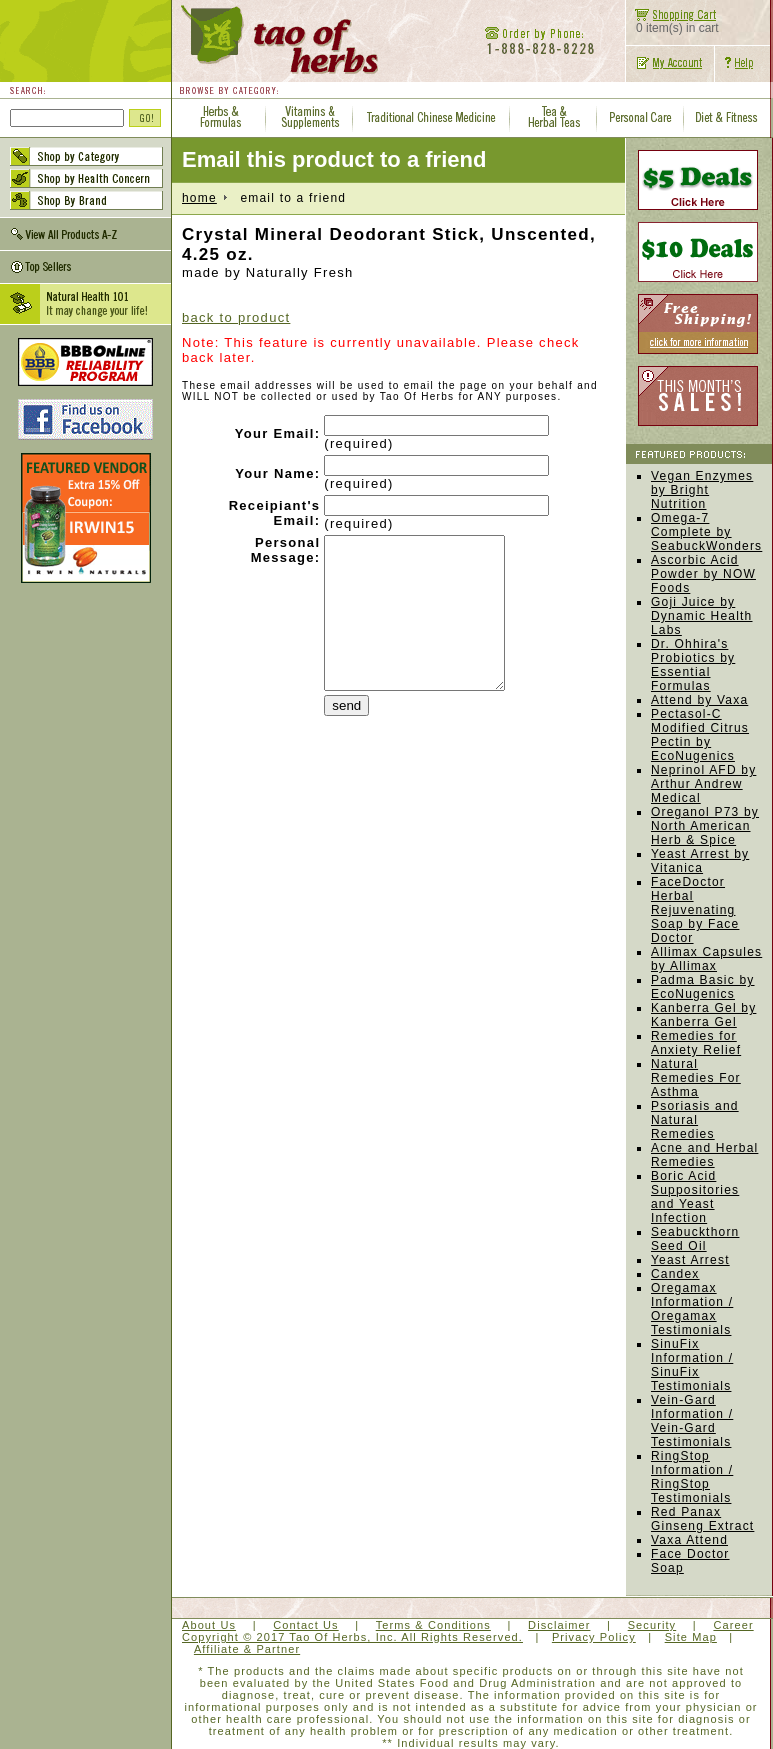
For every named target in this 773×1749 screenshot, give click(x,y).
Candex (675, 1274)
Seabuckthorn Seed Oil (695, 1239)
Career (733, 1625)
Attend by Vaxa (699, 700)
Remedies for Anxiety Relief (696, 1043)
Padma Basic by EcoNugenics (703, 987)
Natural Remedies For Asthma (696, 1078)
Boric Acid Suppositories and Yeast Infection (695, 1197)
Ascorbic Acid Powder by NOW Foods (703, 574)
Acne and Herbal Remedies (704, 1155)
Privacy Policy (594, 1637)
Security (652, 1625)
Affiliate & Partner (247, 1649)
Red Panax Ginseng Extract (702, 1519)
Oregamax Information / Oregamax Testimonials (692, 1309)
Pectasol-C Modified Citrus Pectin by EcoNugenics (700, 735)
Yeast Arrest (690, 1260)
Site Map (691, 1637)
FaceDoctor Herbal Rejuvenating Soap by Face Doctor (695, 910)
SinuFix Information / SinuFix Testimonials (692, 1365)
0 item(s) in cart (672, 22)
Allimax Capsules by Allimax (706, 959)
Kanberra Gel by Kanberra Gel (703, 1015)
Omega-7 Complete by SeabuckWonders (706, 532)
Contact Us (305, 1625)
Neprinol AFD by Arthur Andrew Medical (703, 784)
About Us (209, 1625)
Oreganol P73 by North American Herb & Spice (705, 826)
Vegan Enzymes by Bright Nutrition (702, 490)
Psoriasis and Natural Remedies (695, 1120)
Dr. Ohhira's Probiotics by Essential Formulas (693, 665)
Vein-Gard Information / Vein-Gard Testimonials (692, 1421)
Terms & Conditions (433, 1625)
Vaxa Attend (689, 1540)
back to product (236, 317)
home (199, 198)
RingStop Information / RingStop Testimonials (692, 1477)
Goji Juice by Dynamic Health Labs (702, 616)
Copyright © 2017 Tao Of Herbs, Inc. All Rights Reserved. (352, 1637)
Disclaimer (559, 1625)
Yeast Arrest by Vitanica (700, 861)
